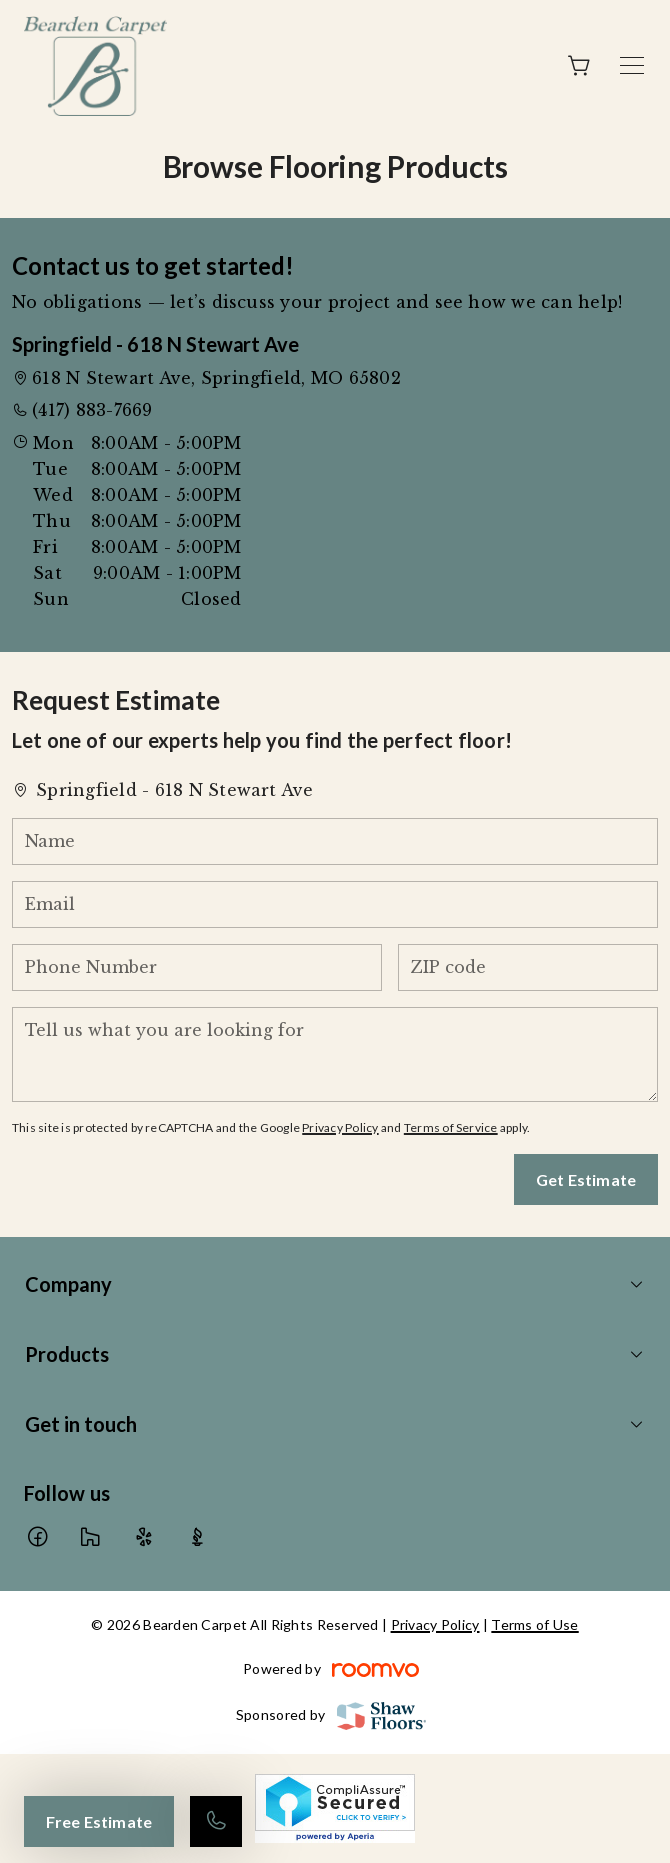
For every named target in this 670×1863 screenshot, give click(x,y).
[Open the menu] (632, 65)
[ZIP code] (528, 967)
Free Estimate (99, 1821)
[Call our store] (216, 1821)
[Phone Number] (197, 967)
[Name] (335, 841)
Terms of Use (534, 1624)
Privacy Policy (340, 1127)
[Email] (335, 904)
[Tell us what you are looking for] (335, 1054)
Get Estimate (586, 1179)
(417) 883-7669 (92, 410)
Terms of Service (451, 1127)
